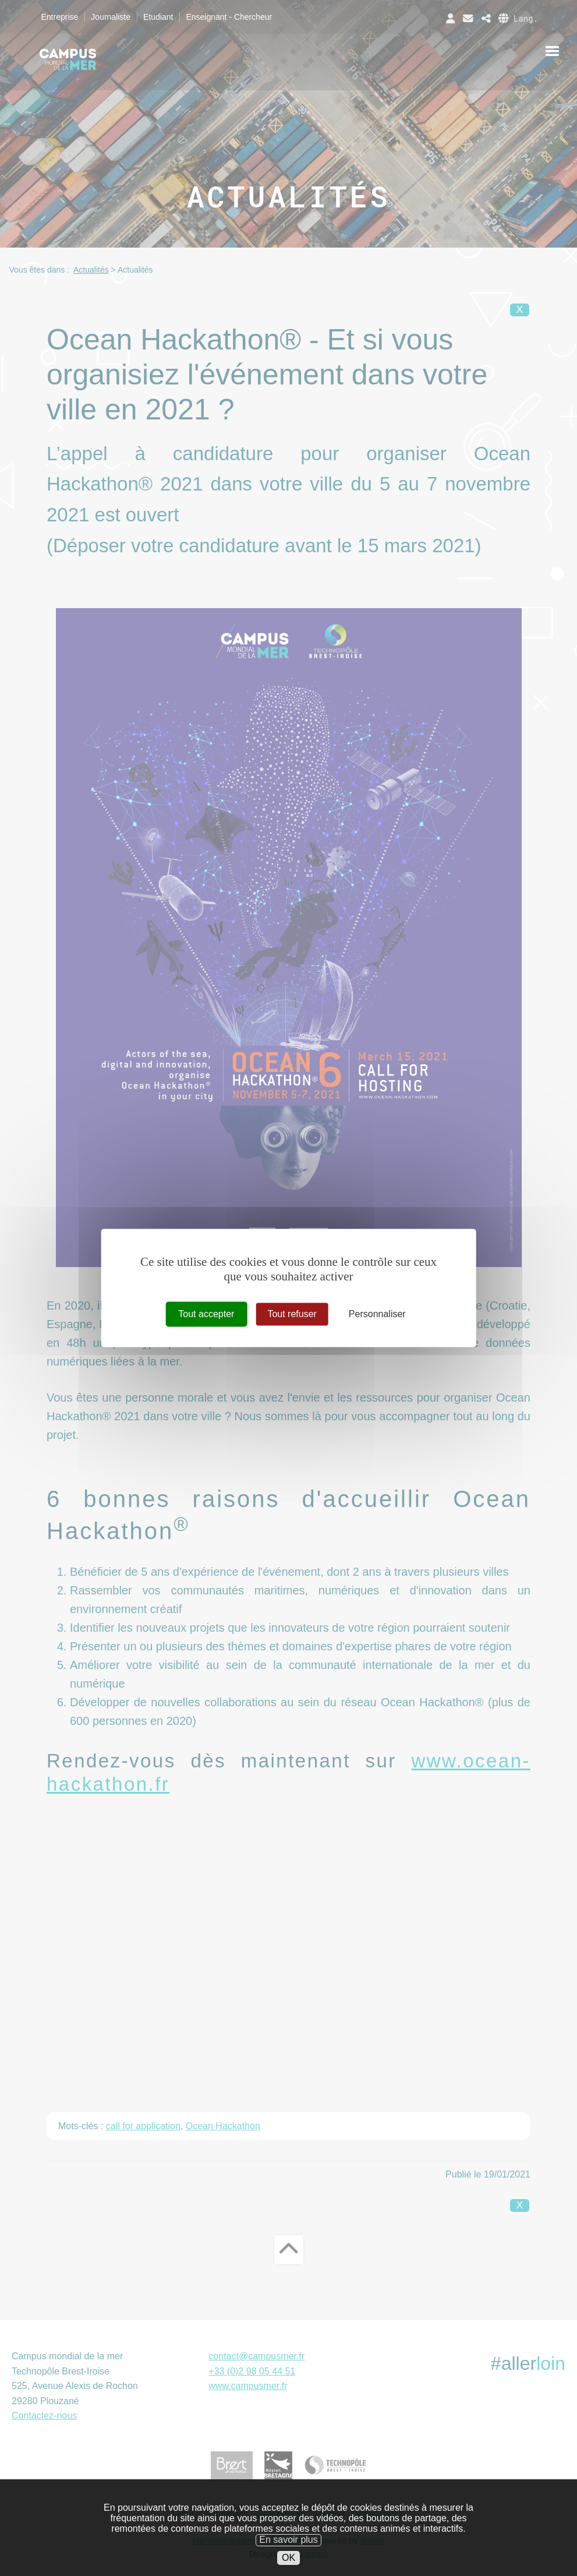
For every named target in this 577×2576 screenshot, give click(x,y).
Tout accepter (206, 1314)
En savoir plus (288, 2552)
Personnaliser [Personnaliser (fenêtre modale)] (377, 1314)
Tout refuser (291, 1314)
